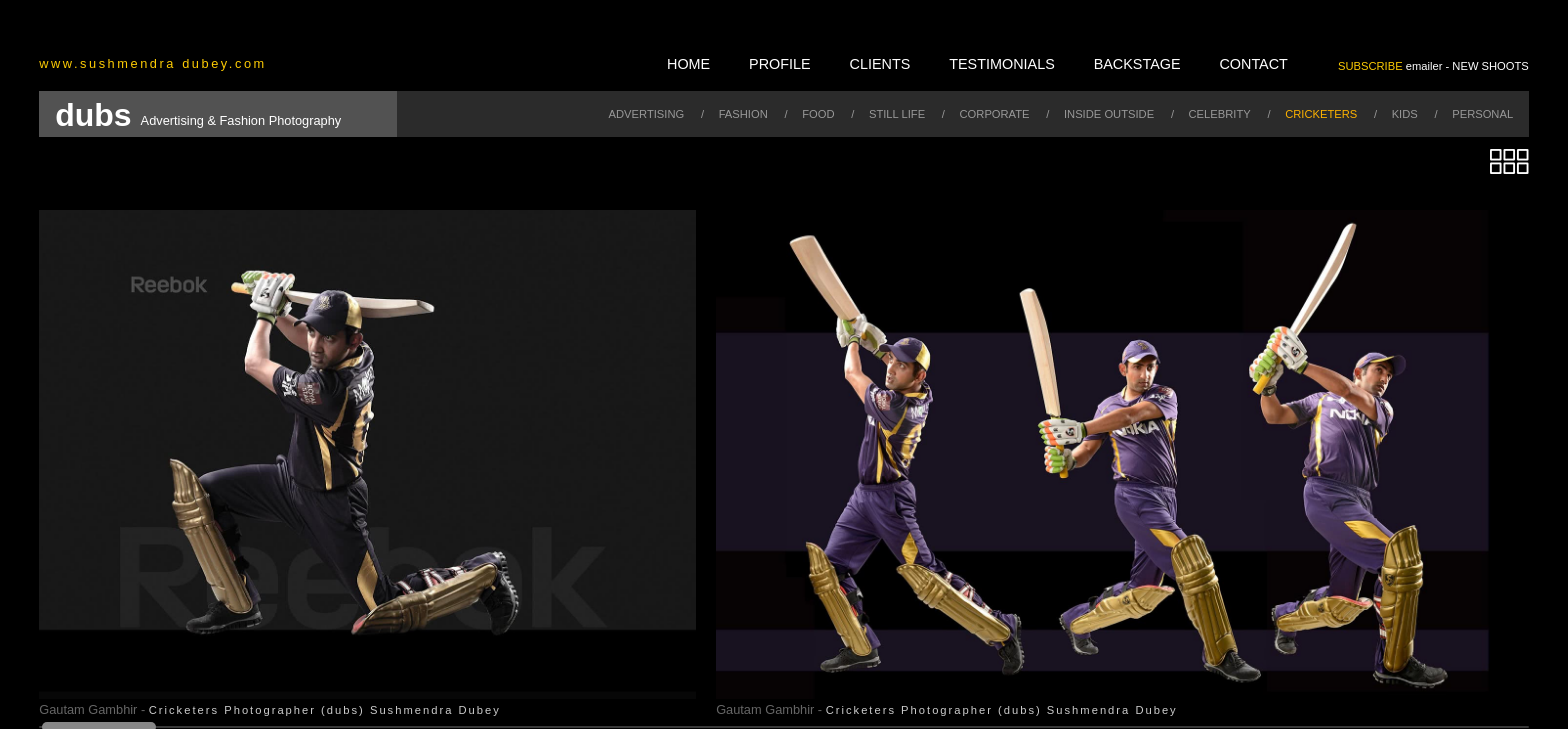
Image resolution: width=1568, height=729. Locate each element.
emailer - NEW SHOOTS (1433, 66)
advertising (647, 114)
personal (1482, 114)
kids (1405, 114)
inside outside (1109, 114)
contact (1253, 64)
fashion (743, 114)
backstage (1137, 64)
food (818, 114)
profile (780, 64)
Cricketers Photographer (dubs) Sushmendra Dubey (325, 710)
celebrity (1220, 114)
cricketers (1321, 114)
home (688, 64)
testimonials (1002, 64)
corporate (995, 114)
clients (880, 64)
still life (897, 114)
